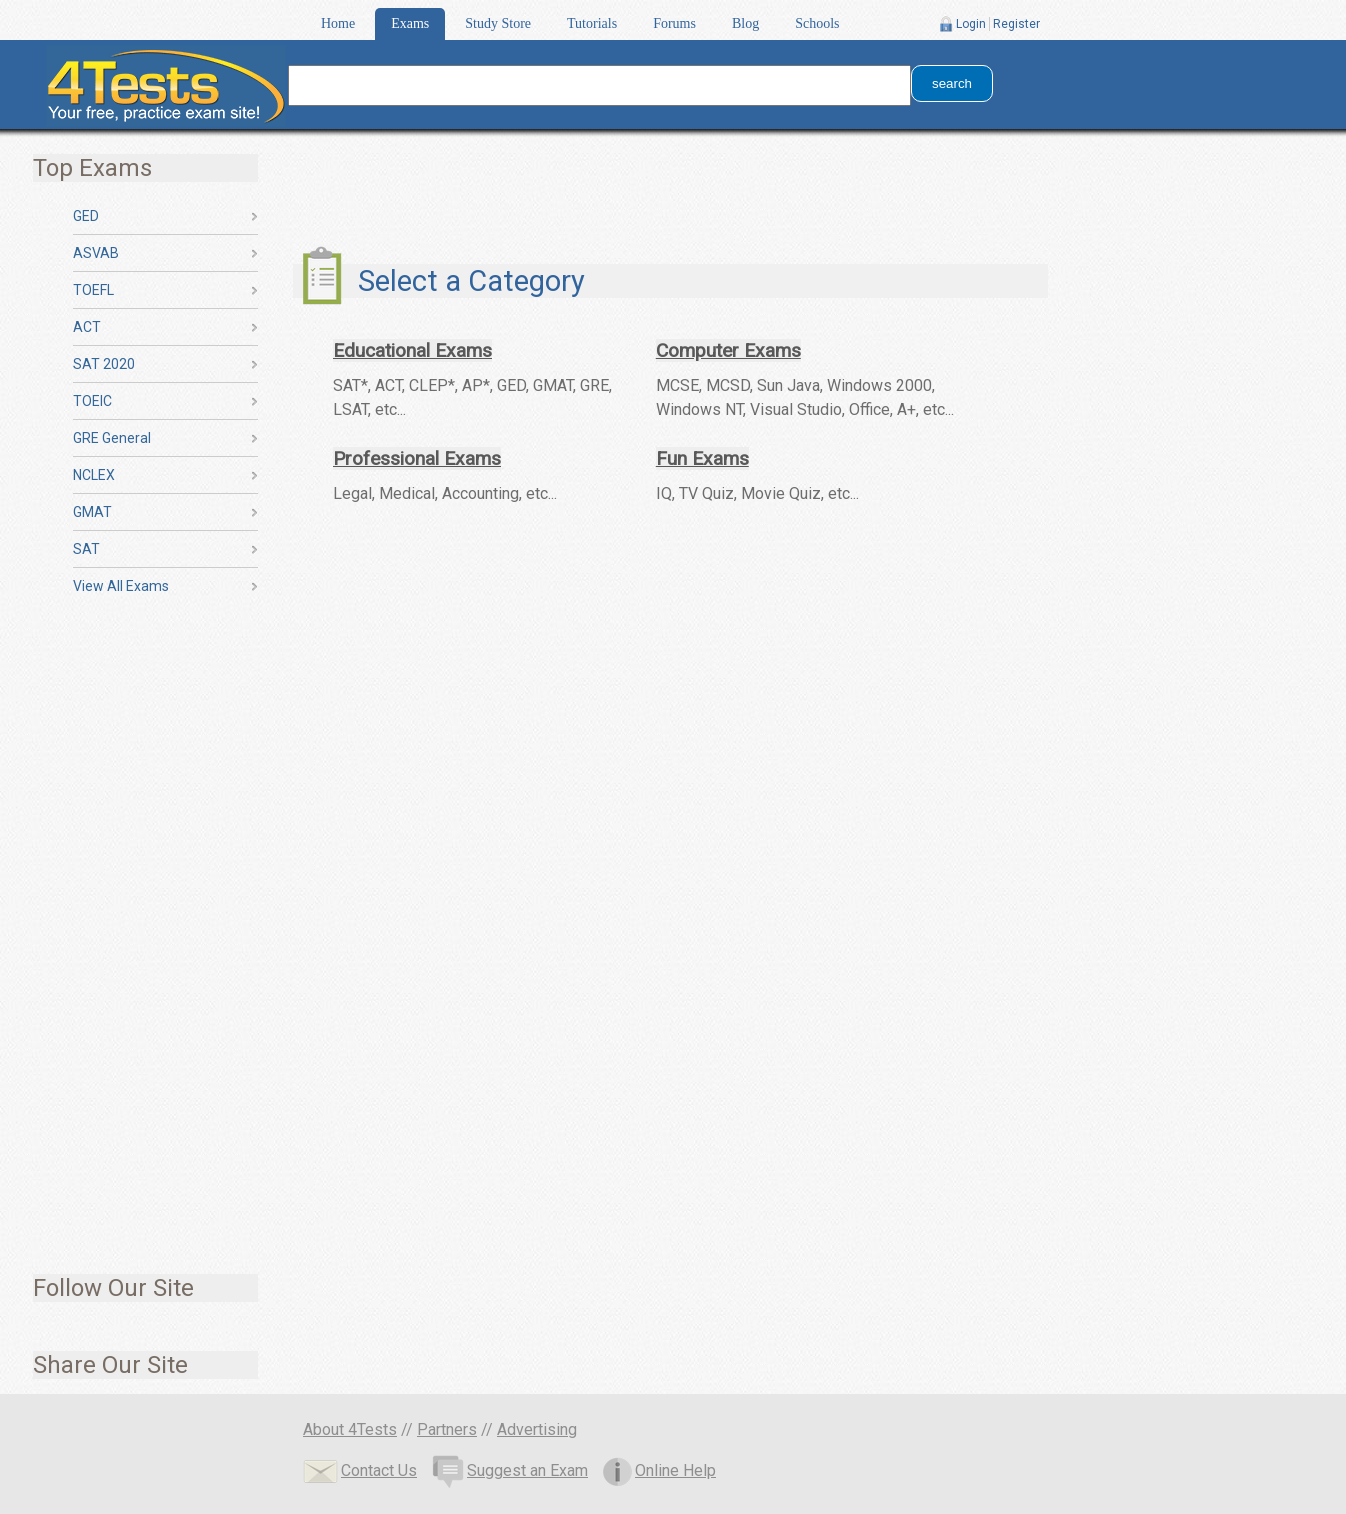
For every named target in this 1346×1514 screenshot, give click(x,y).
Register (1016, 24)
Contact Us (360, 1470)
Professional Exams (417, 458)
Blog (745, 23)
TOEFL (93, 290)
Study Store (498, 23)
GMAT (92, 512)
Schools (817, 23)
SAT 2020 (104, 364)
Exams (410, 23)
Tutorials (592, 23)
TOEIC (92, 401)
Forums (674, 23)
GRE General (112, 438)
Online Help (659, 1470)
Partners (447, 1429)
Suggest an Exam (510, 1470)
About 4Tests (350, 1429)
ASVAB (96, 253)
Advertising (537, 1429)
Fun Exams (702, 458)
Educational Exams (412, 350)
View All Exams (121, 586)
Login (971, 24)
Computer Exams (728, 350)
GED (86, 216)
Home (338, 23)
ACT (87, 327)
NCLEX (94, 475)
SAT (86, 549)
